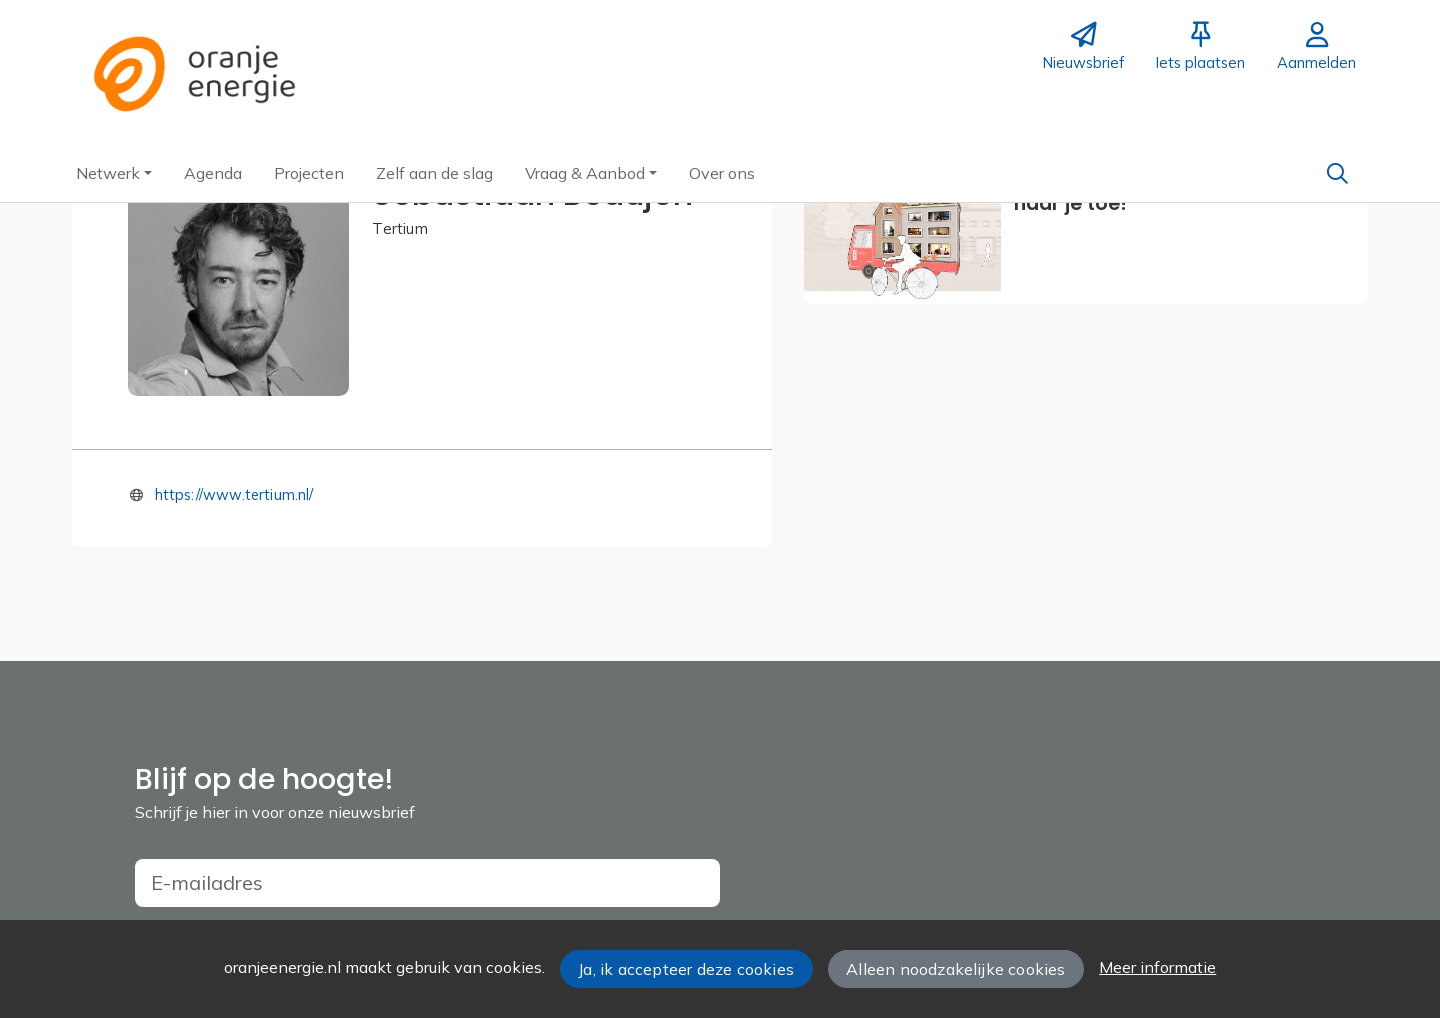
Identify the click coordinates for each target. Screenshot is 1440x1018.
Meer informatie (1157, 967)
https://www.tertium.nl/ (234, 494)
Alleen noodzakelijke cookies (955, 969)
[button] (114, 173)
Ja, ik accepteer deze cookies (686, 969)
